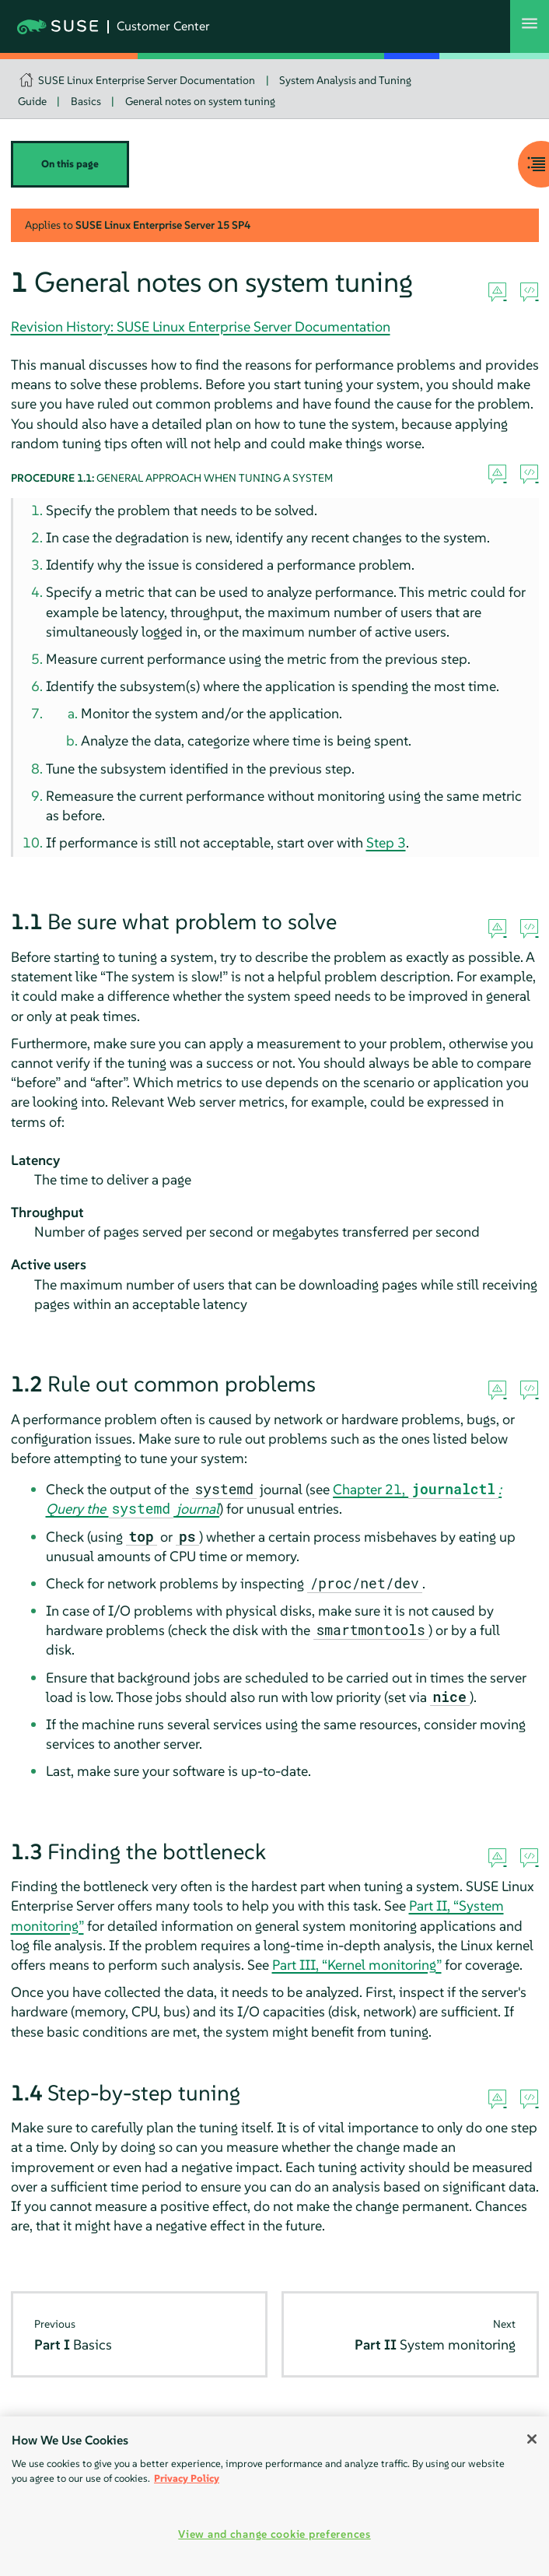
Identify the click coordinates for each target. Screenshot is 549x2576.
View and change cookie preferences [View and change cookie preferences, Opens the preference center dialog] (274, 2534)
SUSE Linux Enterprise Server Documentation (146, 80)
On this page (70, 163)
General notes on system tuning (200, 101)
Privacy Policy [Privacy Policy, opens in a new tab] (186, 2478)
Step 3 (386, 842)
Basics (86, 101)
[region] (274, 2496)
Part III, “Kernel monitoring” (357, 1965)
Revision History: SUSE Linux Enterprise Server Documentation (200, 326)
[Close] (532, 2439)
